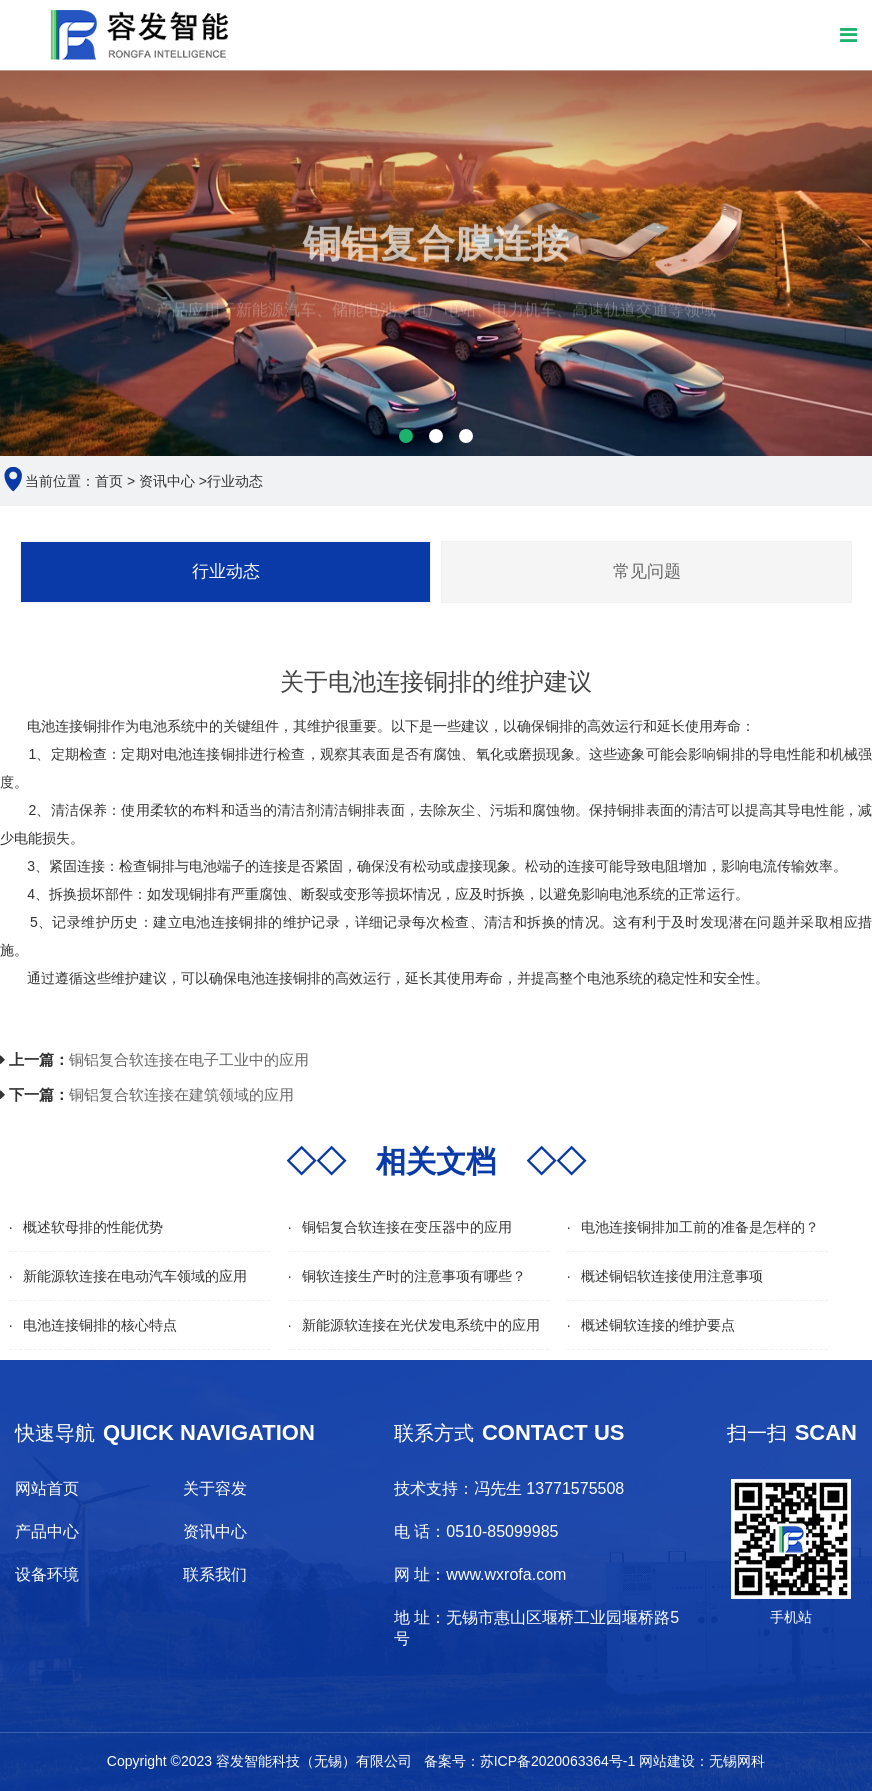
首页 (109, 481)
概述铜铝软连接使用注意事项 (672, 1276)
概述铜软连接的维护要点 (658, 1325)
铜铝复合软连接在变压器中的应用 (407, 1227)
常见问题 (647, 571)
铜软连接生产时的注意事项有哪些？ (414, 1276)
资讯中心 (167, 481)
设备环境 (47, 1574)
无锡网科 (737, 1761)
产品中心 (47, 1531)
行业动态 (235, 481)
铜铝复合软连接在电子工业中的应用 (189, 1059)
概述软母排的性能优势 (93, 1227)
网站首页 (47, 1488)
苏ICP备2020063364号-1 (558, 1761)
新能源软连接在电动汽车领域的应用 (135, 1276)
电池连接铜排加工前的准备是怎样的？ (700, 1227)
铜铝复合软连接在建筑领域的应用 (181, 1094)
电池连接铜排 (206, 754)
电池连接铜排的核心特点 (100, 1325)
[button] (406, 436)
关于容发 (215, 1488)
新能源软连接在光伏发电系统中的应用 (421, 1325)
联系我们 (215, 1574)
